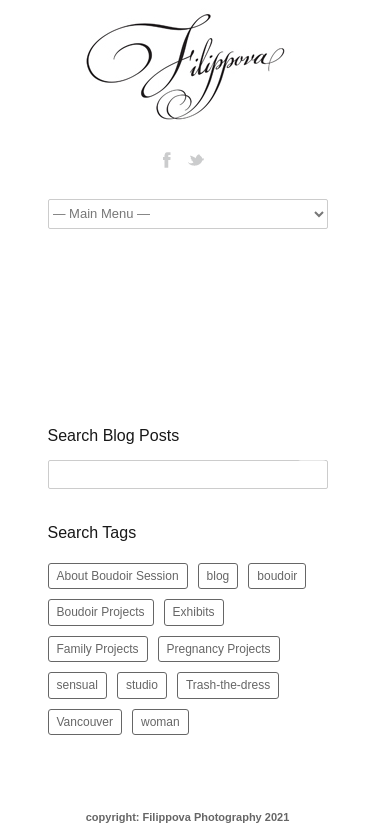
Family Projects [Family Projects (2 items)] (98, 649)
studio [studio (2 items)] (142, 685)
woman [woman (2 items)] (160, 722)
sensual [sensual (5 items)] (77, 685)
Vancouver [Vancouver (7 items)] (85, 722)
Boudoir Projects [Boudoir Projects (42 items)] (101, 612)
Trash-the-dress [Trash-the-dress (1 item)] (228, 685)
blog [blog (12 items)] (218, 576)
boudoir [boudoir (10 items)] (277, 576)
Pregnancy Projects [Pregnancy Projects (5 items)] (219, 649)
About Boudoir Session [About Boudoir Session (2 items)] (118, 576)
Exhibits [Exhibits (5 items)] (194, 612)
